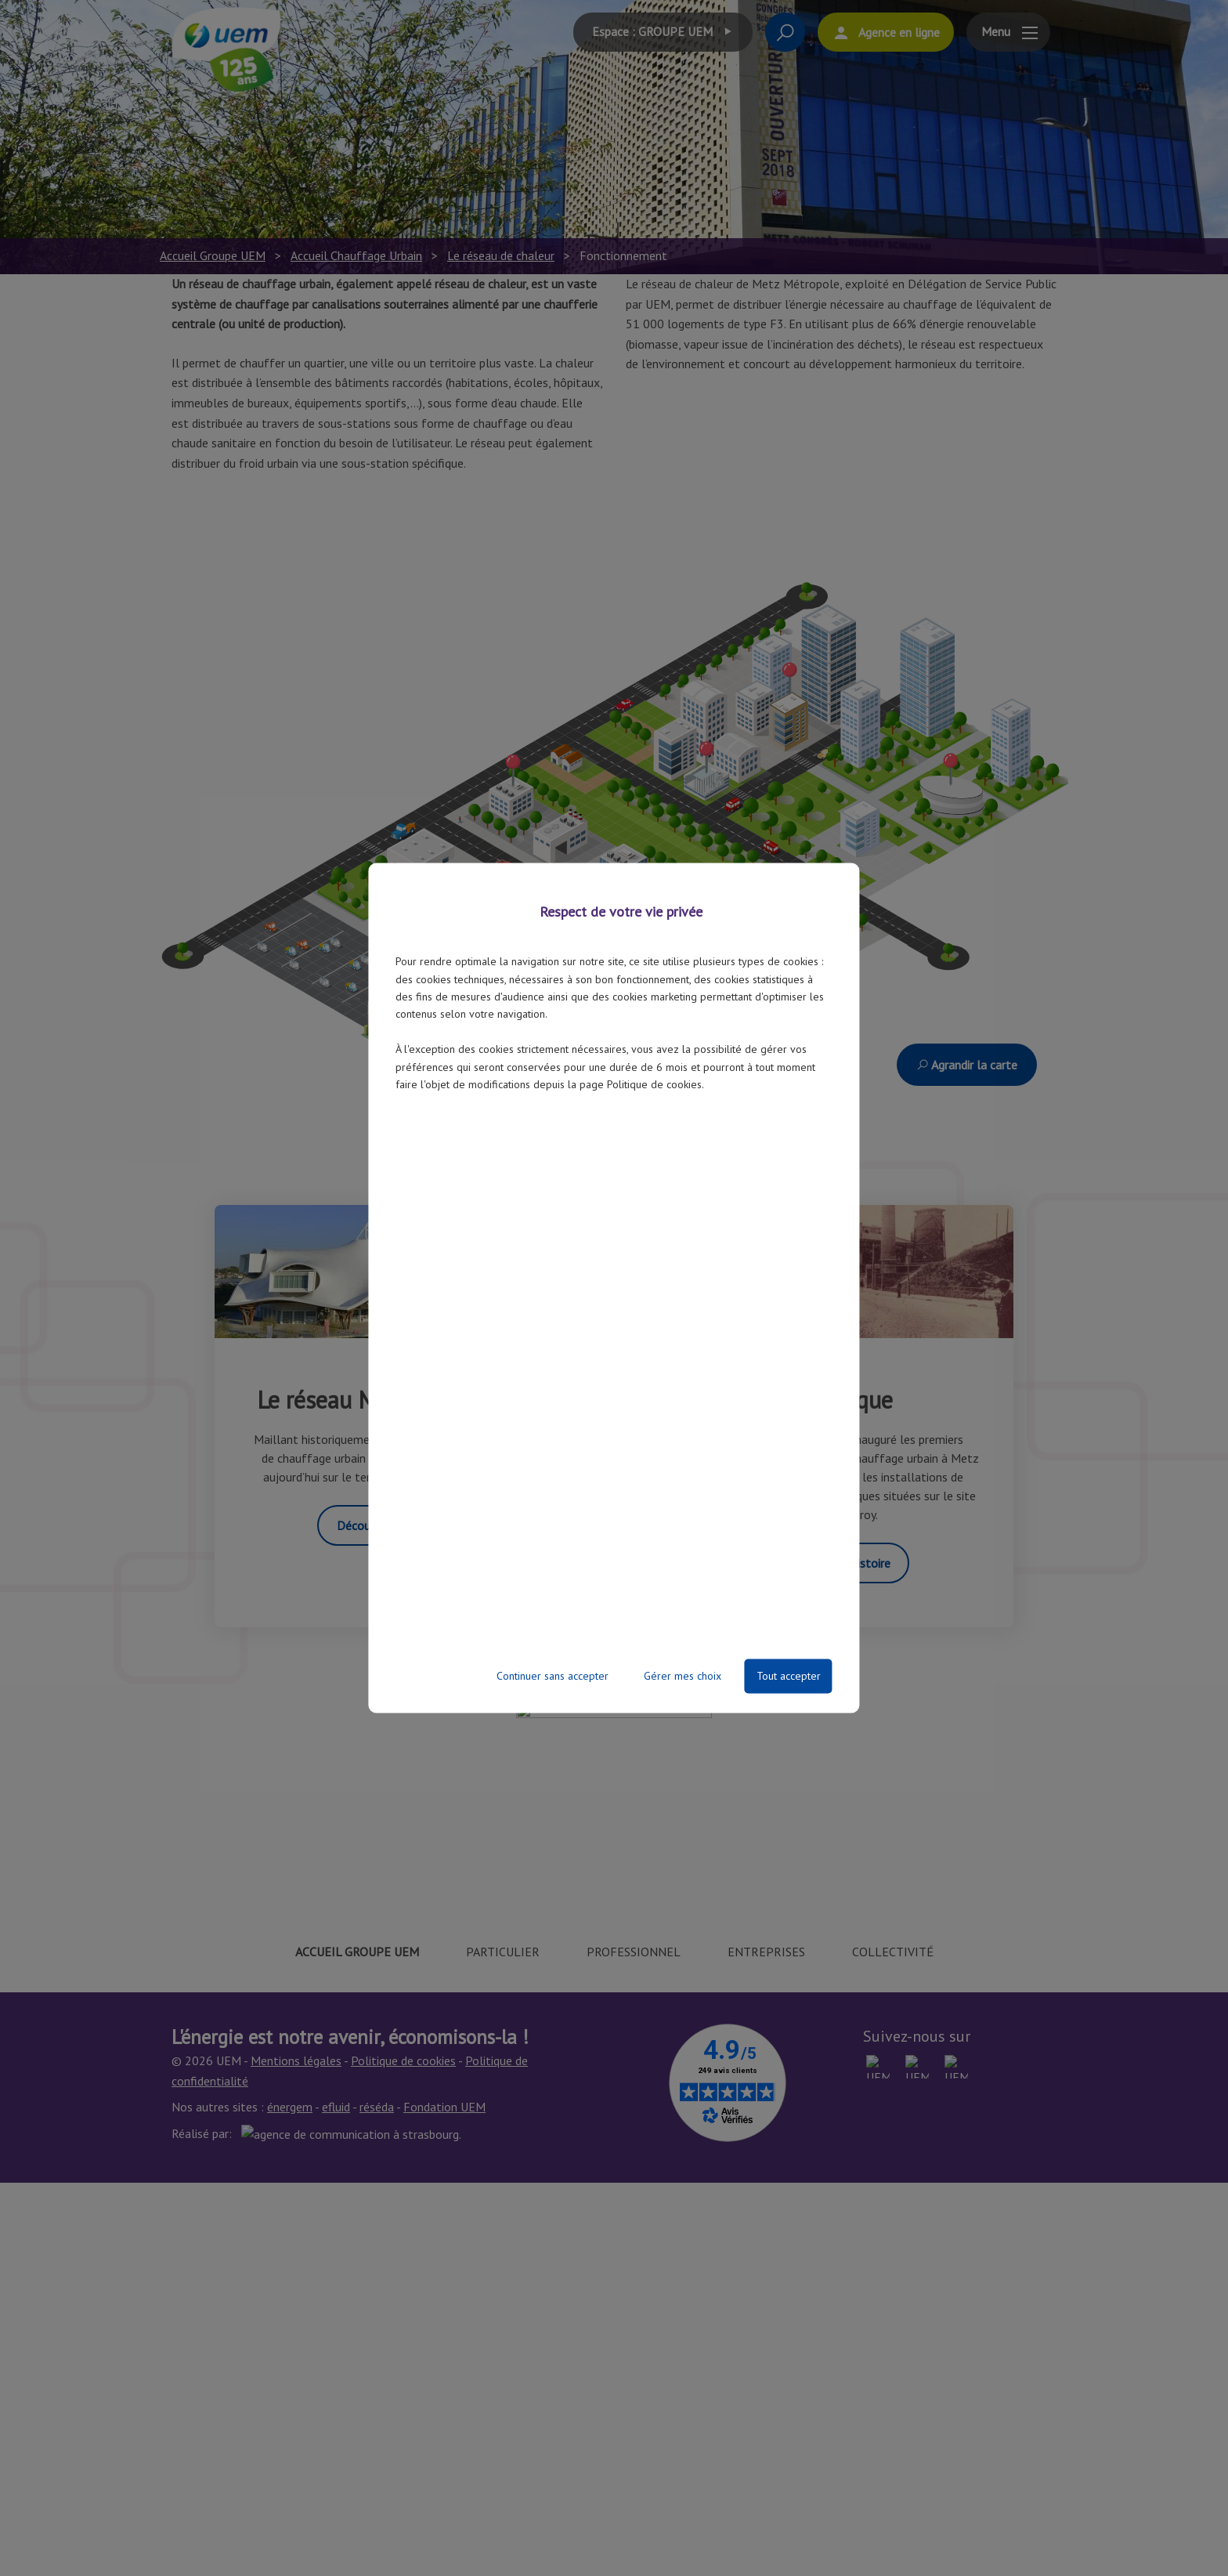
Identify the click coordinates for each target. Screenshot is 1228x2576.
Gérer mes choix (682, 1677)
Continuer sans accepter (553, 1677)
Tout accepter (789, 1677)
